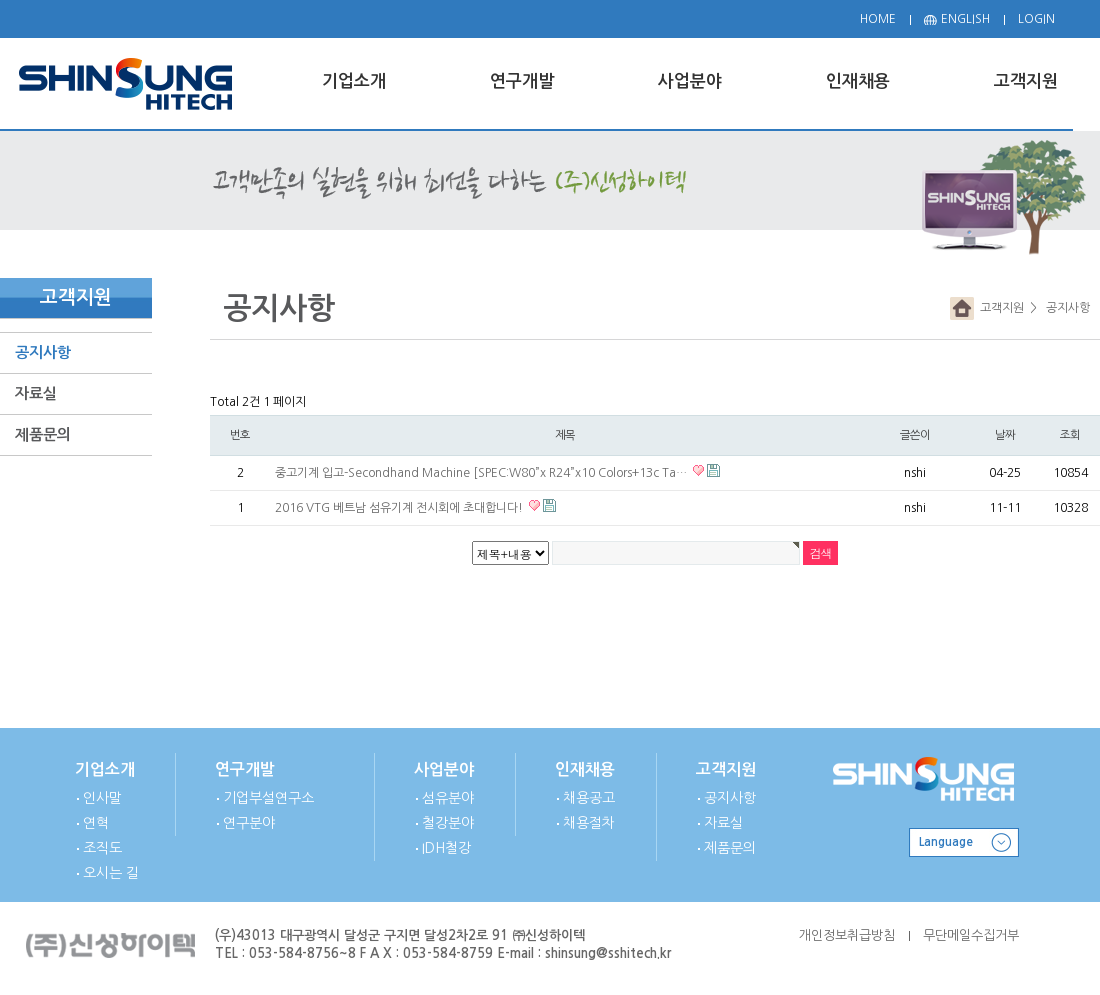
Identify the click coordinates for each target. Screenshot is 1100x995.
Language (946, 842)
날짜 (1005, 435)
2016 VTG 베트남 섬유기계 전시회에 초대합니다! (400, 508)
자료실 (36, 393)
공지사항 (43, 352)
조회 (1070, 435)
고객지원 (999, 308)
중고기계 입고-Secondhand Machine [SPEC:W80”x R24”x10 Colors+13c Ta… (482, 473)
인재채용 (585, 769)
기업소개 (105, 769)
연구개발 (245, 769)
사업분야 (444, 769)
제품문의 (43, 434)
